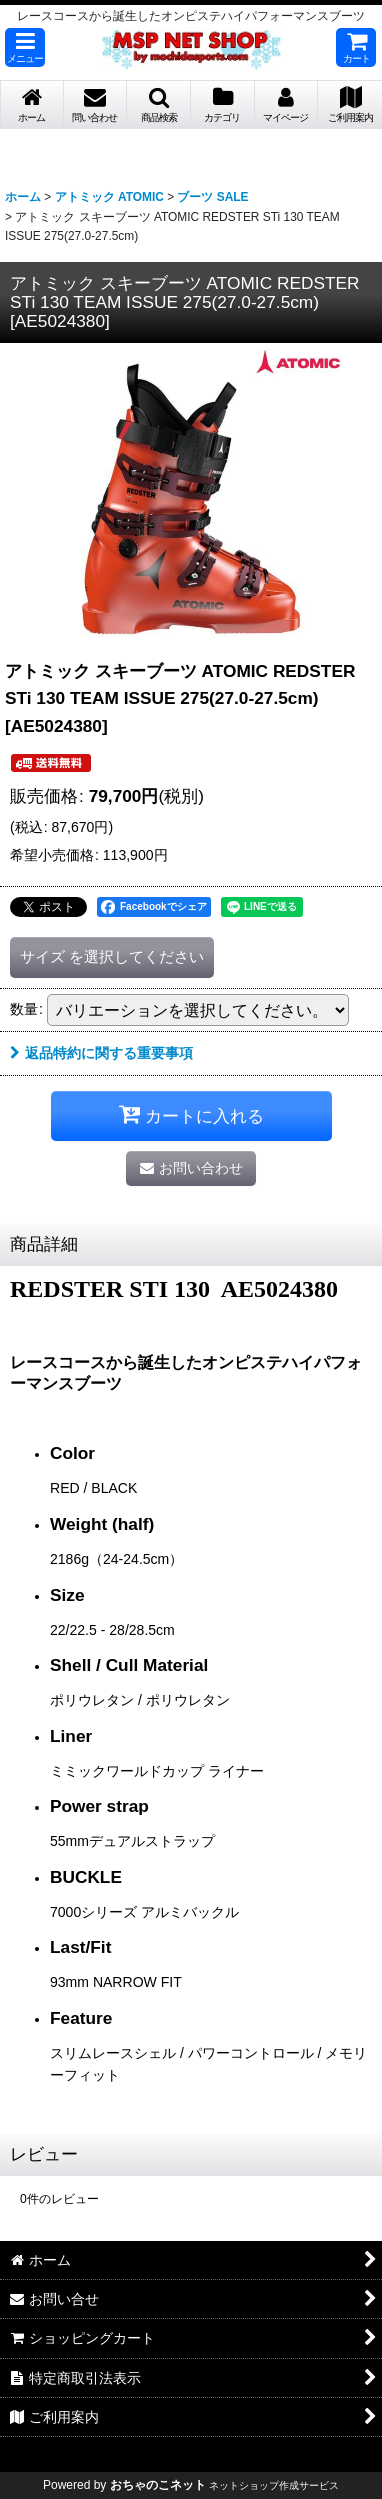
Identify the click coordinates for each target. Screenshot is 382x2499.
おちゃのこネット (158, 2485)
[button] (25, 47)
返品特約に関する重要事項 (101, 1053)
